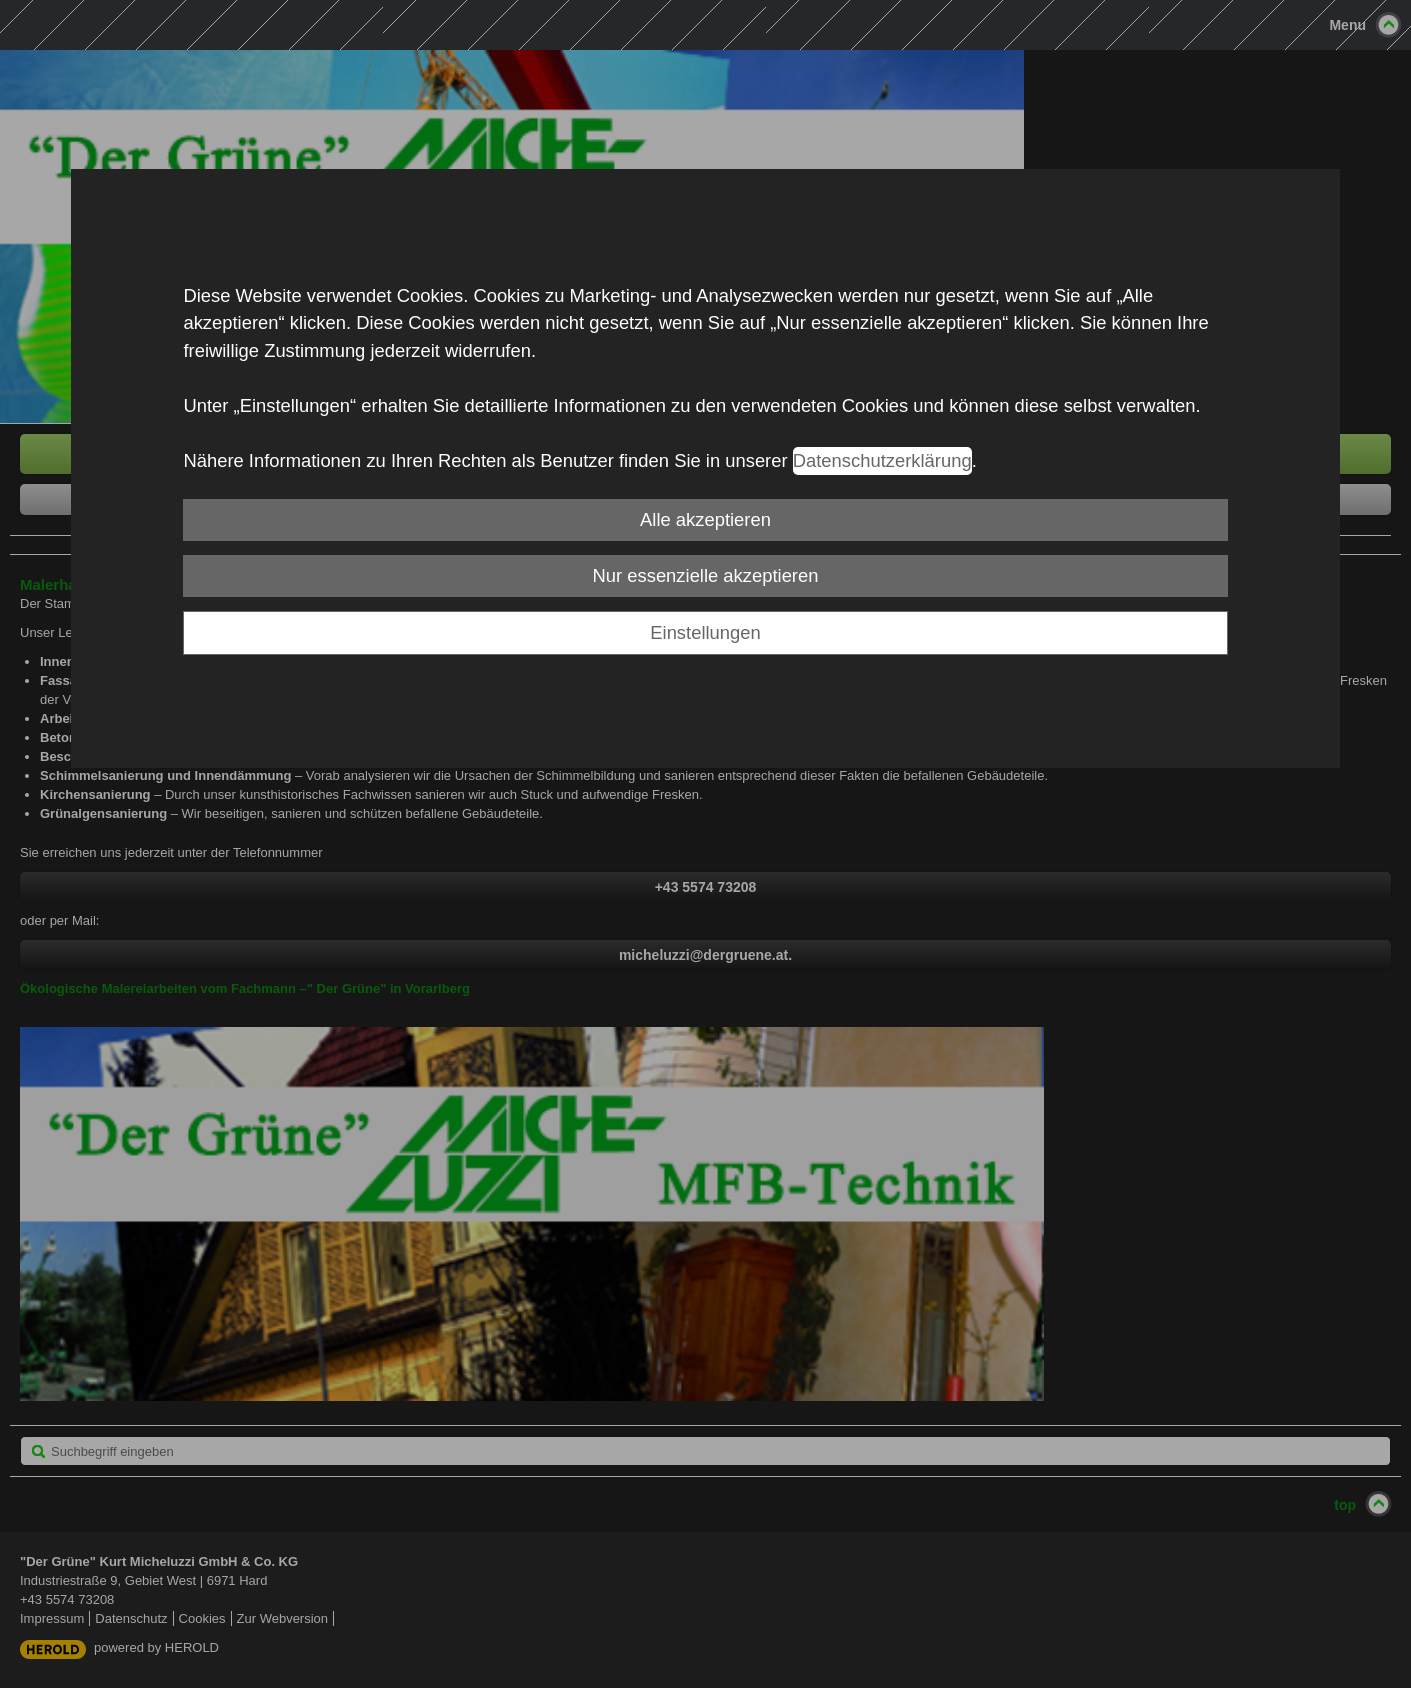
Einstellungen (705, 632)
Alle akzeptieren (705, 519)
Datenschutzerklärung (882, 460)
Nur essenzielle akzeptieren (706, 575)
